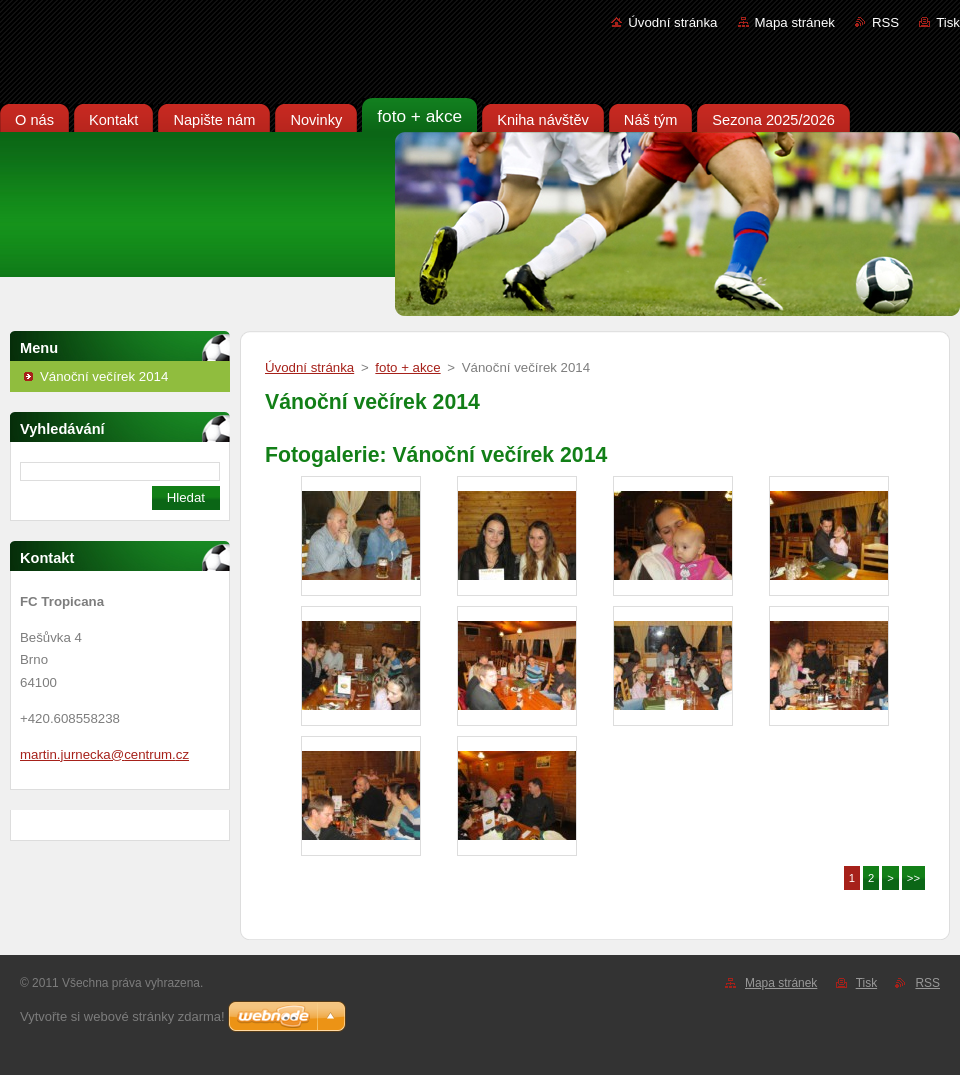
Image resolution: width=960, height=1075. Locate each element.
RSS (885, 22)
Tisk (948, 22)
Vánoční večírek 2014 (104, 376)
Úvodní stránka (672, 22)
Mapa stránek (795, 22)
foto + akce (407, 367)
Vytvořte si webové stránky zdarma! (122, 1016)
